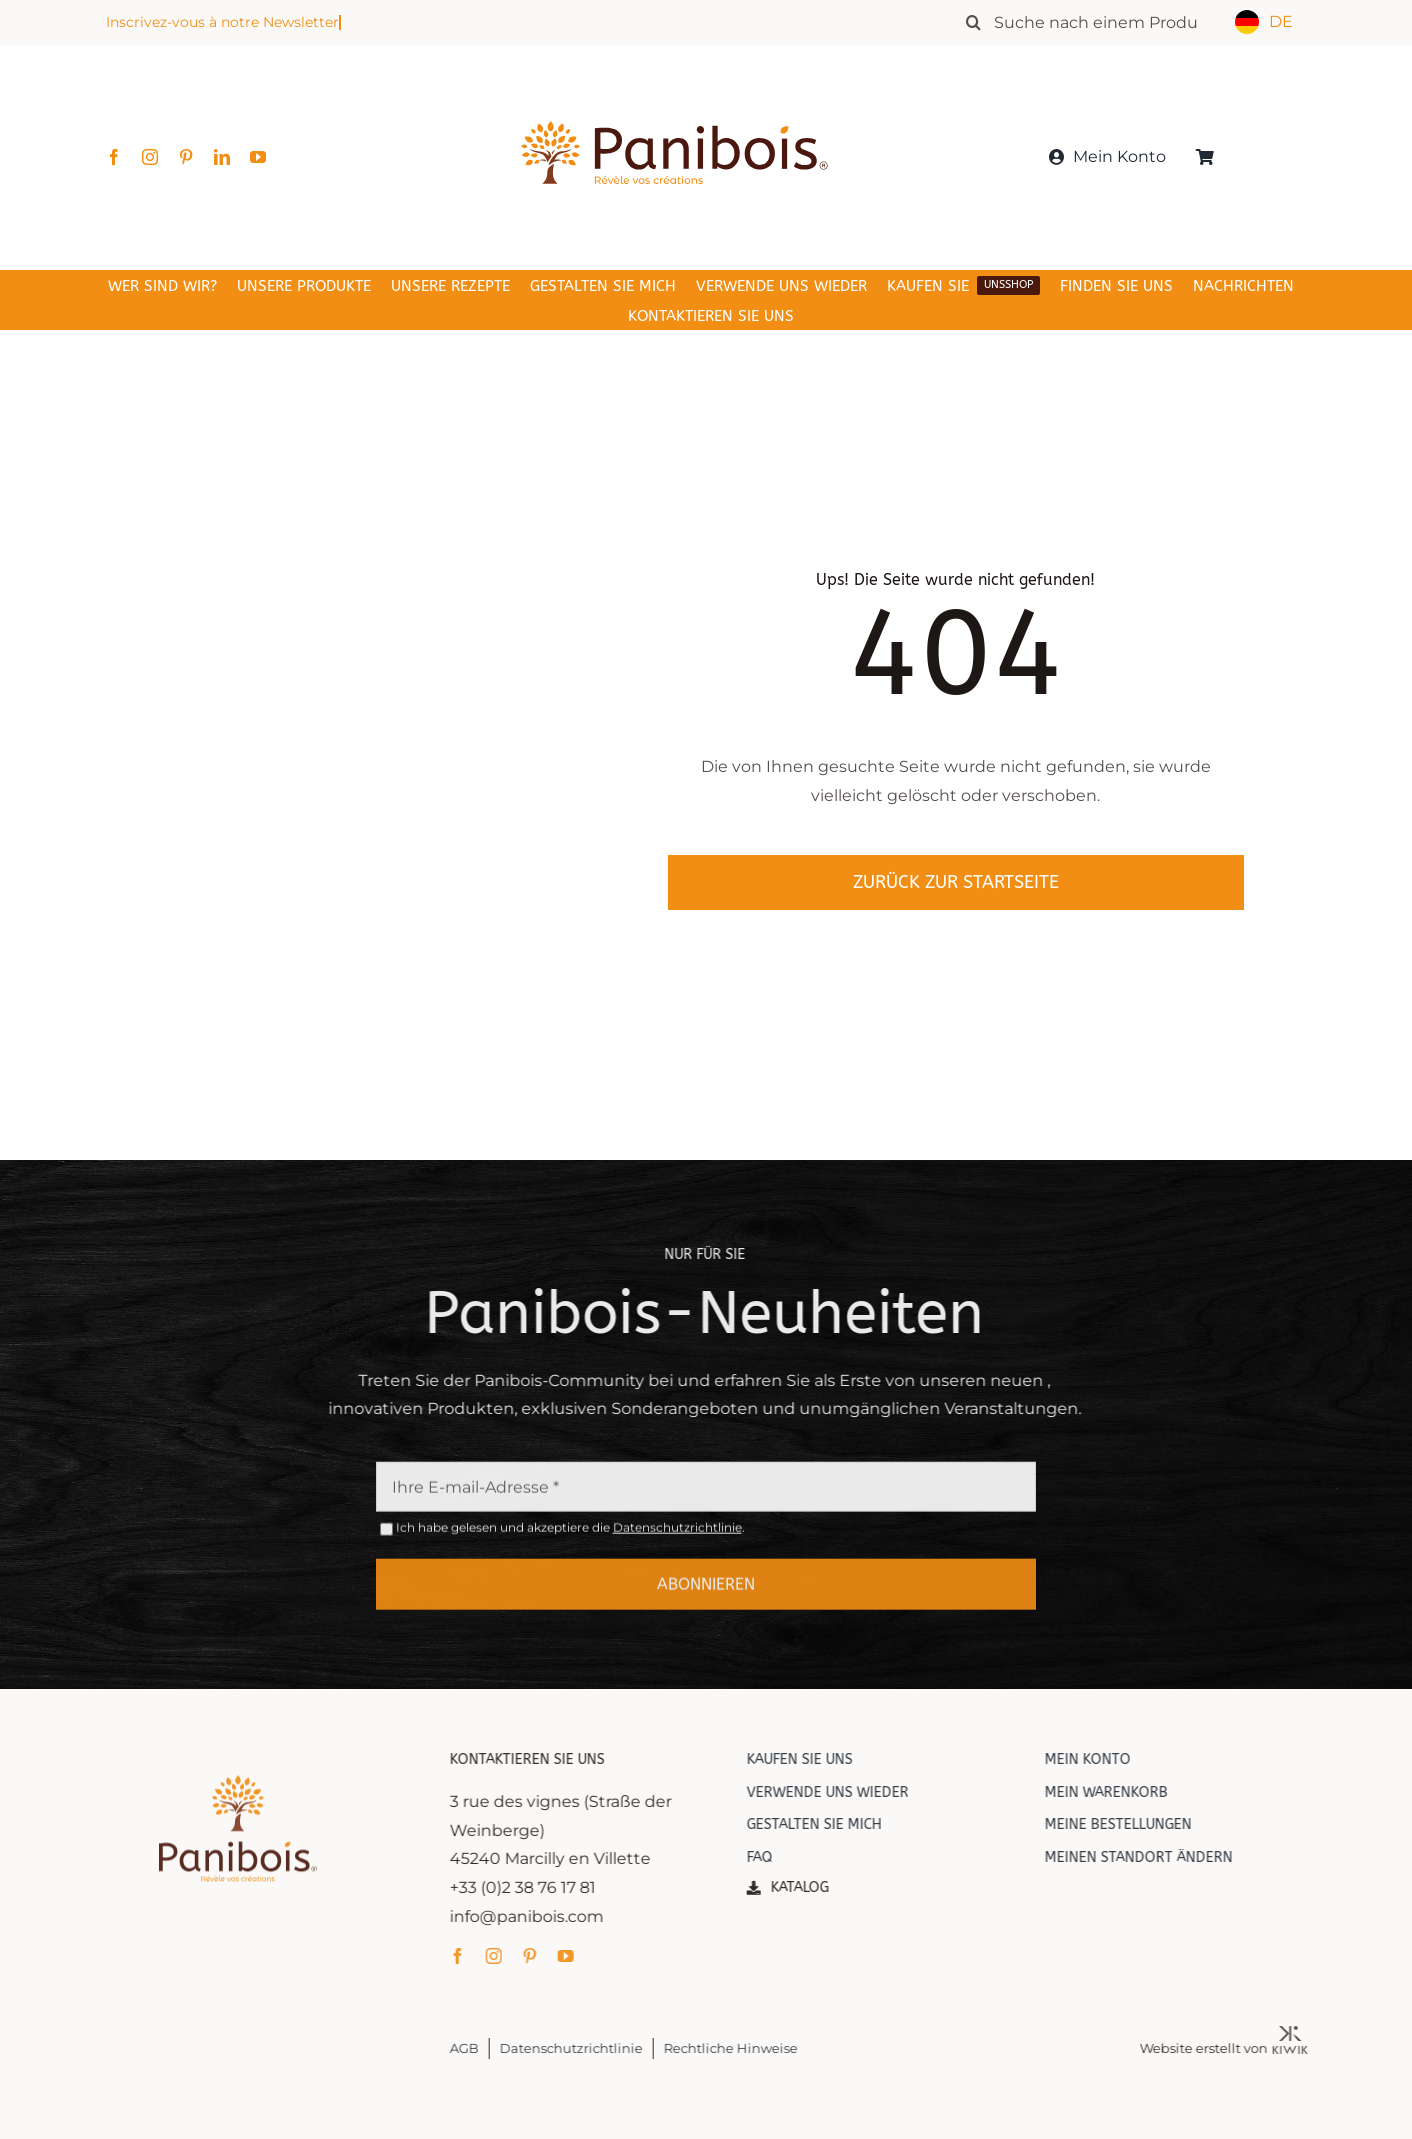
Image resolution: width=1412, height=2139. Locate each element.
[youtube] (258, 157)
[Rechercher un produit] (1091, 22)
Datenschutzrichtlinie (677, 1541)
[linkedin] (222, 157)
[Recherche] (973, 22)
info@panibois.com (541, 1916)
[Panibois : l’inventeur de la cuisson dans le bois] (674, 87)
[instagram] (150, 157)
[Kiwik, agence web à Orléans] (1304, 2033)
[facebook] (114, 157)
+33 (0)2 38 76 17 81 (537, 1887)
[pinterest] (186, 157)
